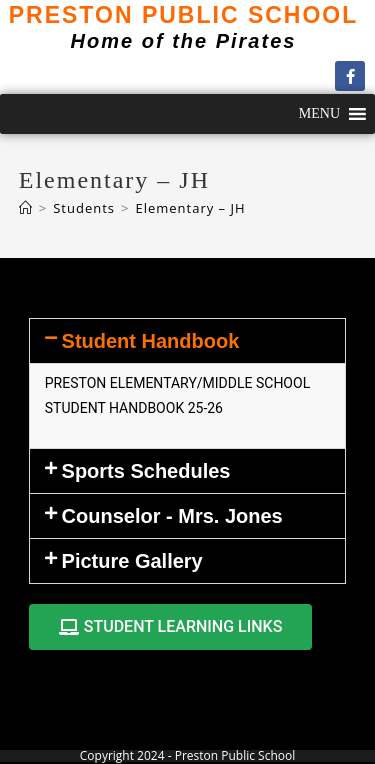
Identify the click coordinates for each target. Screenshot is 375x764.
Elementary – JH (190, 208)
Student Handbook (151, 341)
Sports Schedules (146, 471)
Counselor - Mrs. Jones (172, 516)
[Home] (26, 208)
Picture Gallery (132, 561)
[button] (319, 114)
